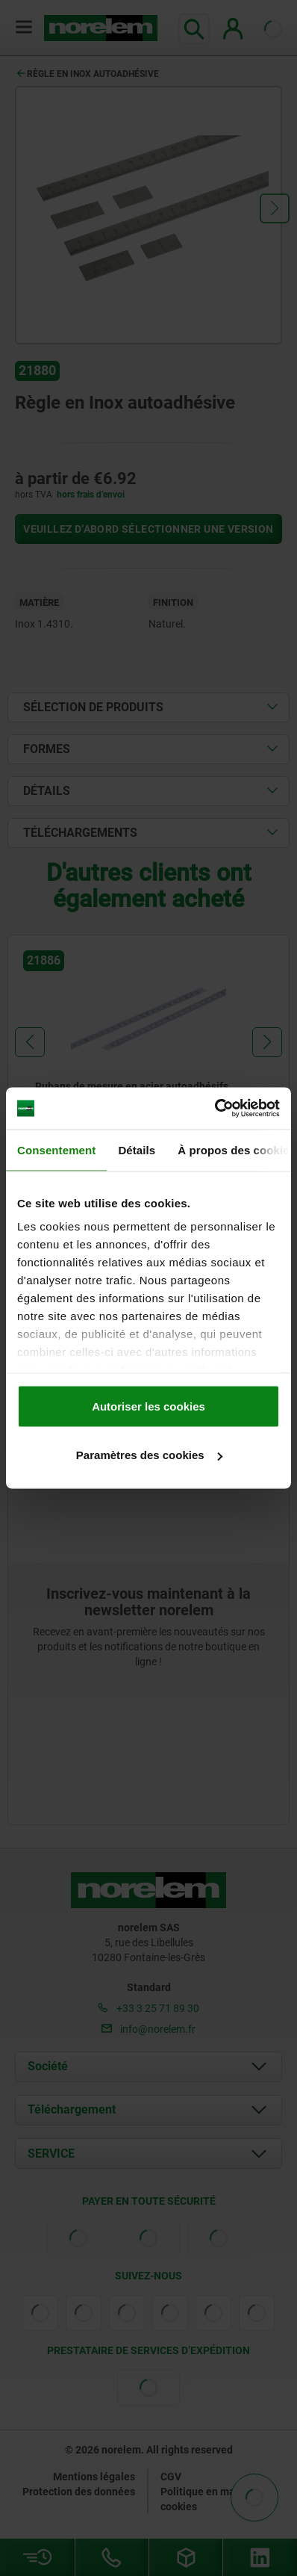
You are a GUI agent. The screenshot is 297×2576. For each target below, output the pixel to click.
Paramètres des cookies (149, 1455)
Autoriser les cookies (148, 1405)
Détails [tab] (136, 1149)
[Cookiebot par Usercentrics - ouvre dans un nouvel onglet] (214, 1108)
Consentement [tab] (56, 1149)
